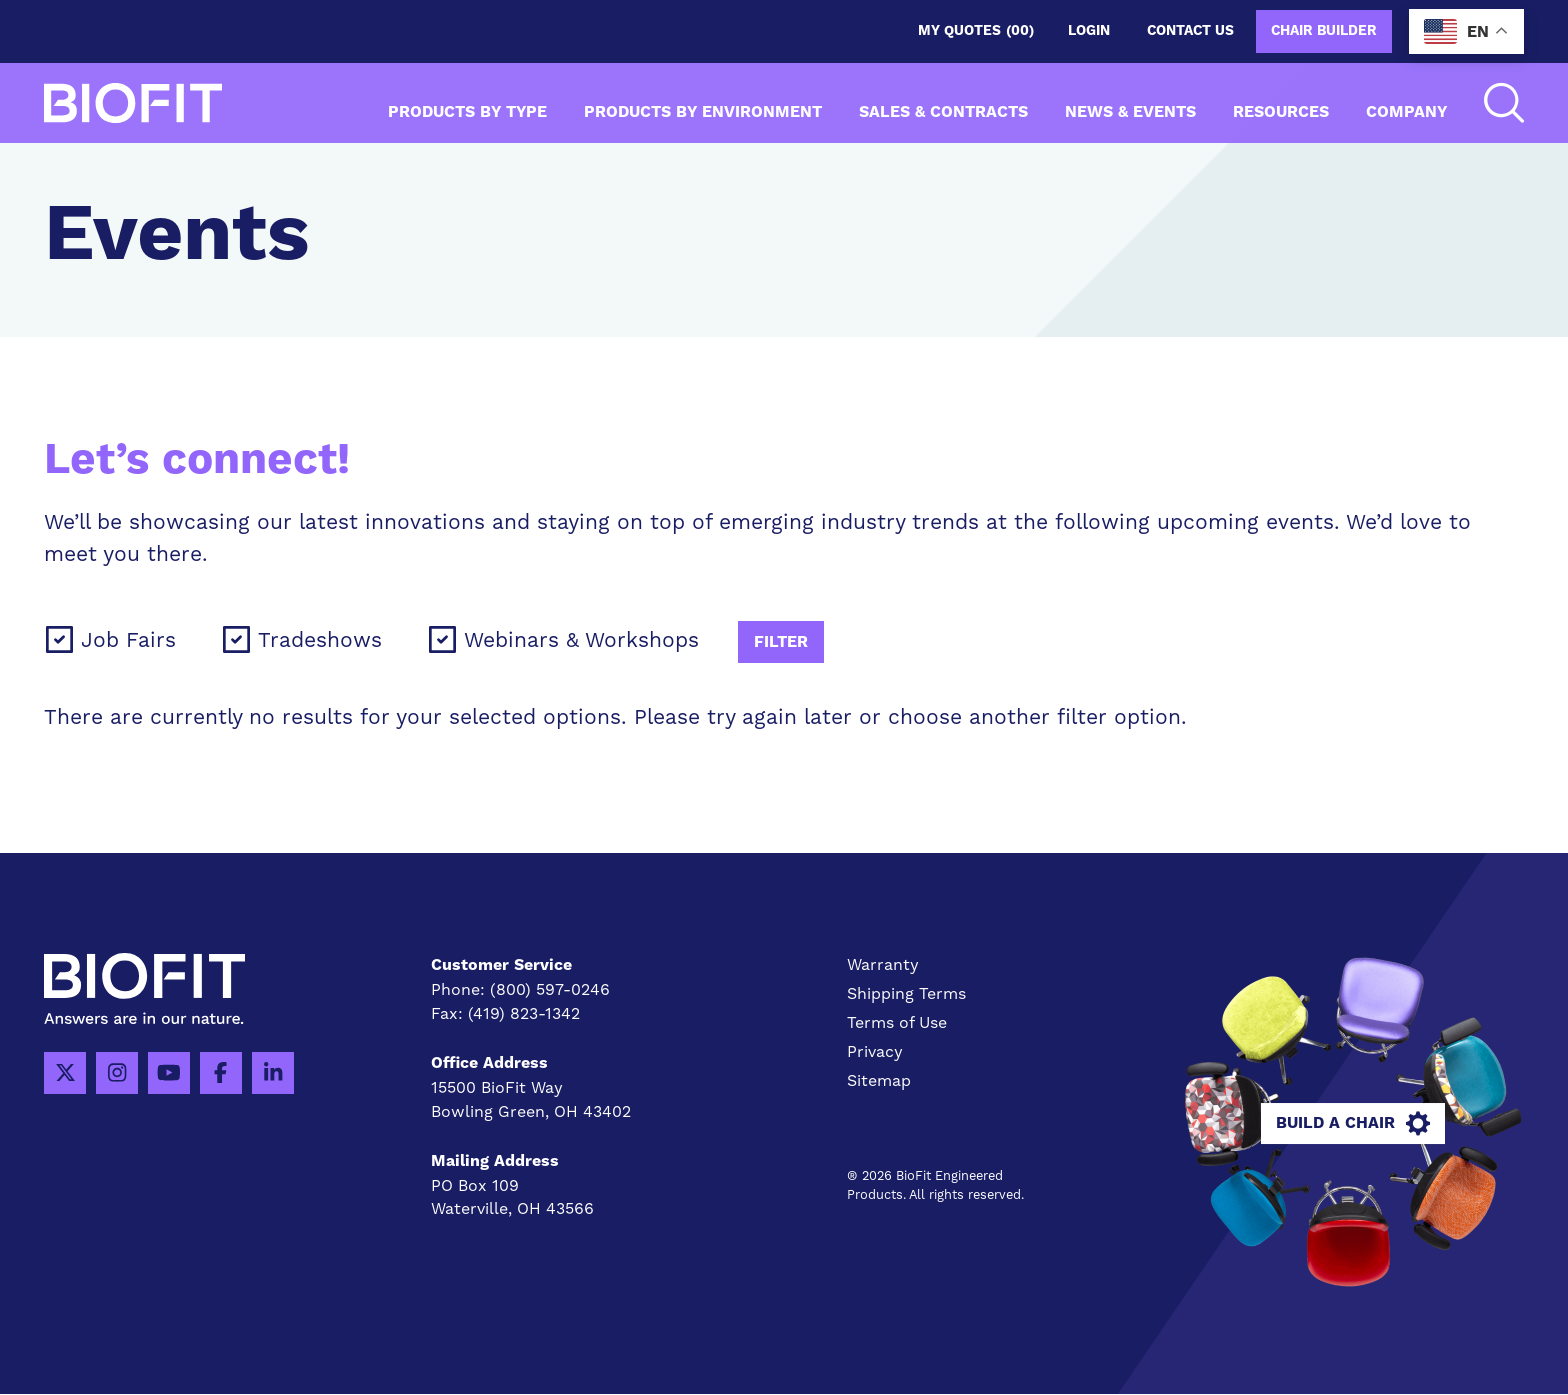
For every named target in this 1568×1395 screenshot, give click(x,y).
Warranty (883, 964)
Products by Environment (703, 112)
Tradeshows (320, 639)
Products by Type (467, 112)
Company (1406, 112)
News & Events (1130, 112)
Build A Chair (1353, 1124)
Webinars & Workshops (581, 639)
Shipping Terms (906, 993)
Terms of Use (897, 1022)
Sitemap (879, 1080)
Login (1089, 31)
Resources (1281, 112)
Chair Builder (1324, 31)
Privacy (875, 1051)
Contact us (1190, 31)
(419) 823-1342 (524, 1013)
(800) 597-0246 (550, 989)
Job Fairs (128, 639)
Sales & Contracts (943, 112)
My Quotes (976, 31)
